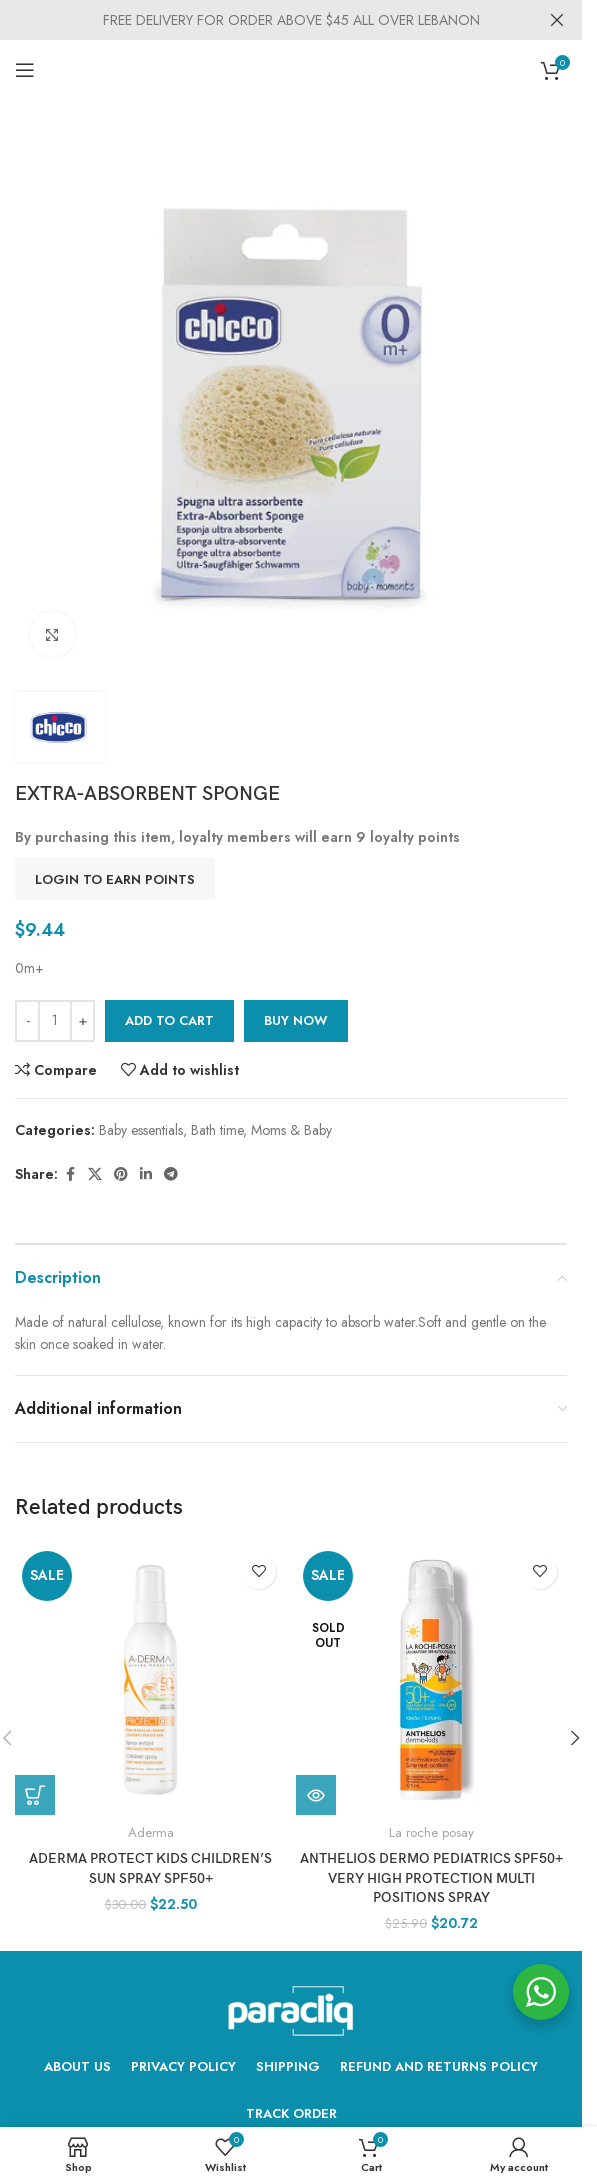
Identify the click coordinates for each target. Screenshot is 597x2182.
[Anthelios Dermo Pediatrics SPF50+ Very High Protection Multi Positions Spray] (431, 1679)
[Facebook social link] (70, 1174)
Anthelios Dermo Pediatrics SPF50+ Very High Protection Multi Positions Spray (431, 1878)
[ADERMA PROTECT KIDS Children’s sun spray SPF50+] (150, 1679)
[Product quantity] (55, 1021)
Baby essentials (141, 1130)
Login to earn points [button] (115, 879)
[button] (575, 1738)
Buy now (296, 1020)
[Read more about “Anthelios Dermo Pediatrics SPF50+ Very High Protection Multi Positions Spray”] (316, 1795)
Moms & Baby (291, 1130)
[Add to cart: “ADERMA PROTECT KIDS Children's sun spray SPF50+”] (35, 1795)
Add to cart (169, 1020)
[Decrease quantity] (27, 1021)
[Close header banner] (557, 20)
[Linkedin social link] (146, 1174)
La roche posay (431, 1832)
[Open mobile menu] (25, 70)
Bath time (217, 1130)
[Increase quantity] (82, 1021)
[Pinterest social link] (121, 1174)
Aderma (151, 1832)
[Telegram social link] (171, 1174)
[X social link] (95, 1174)
